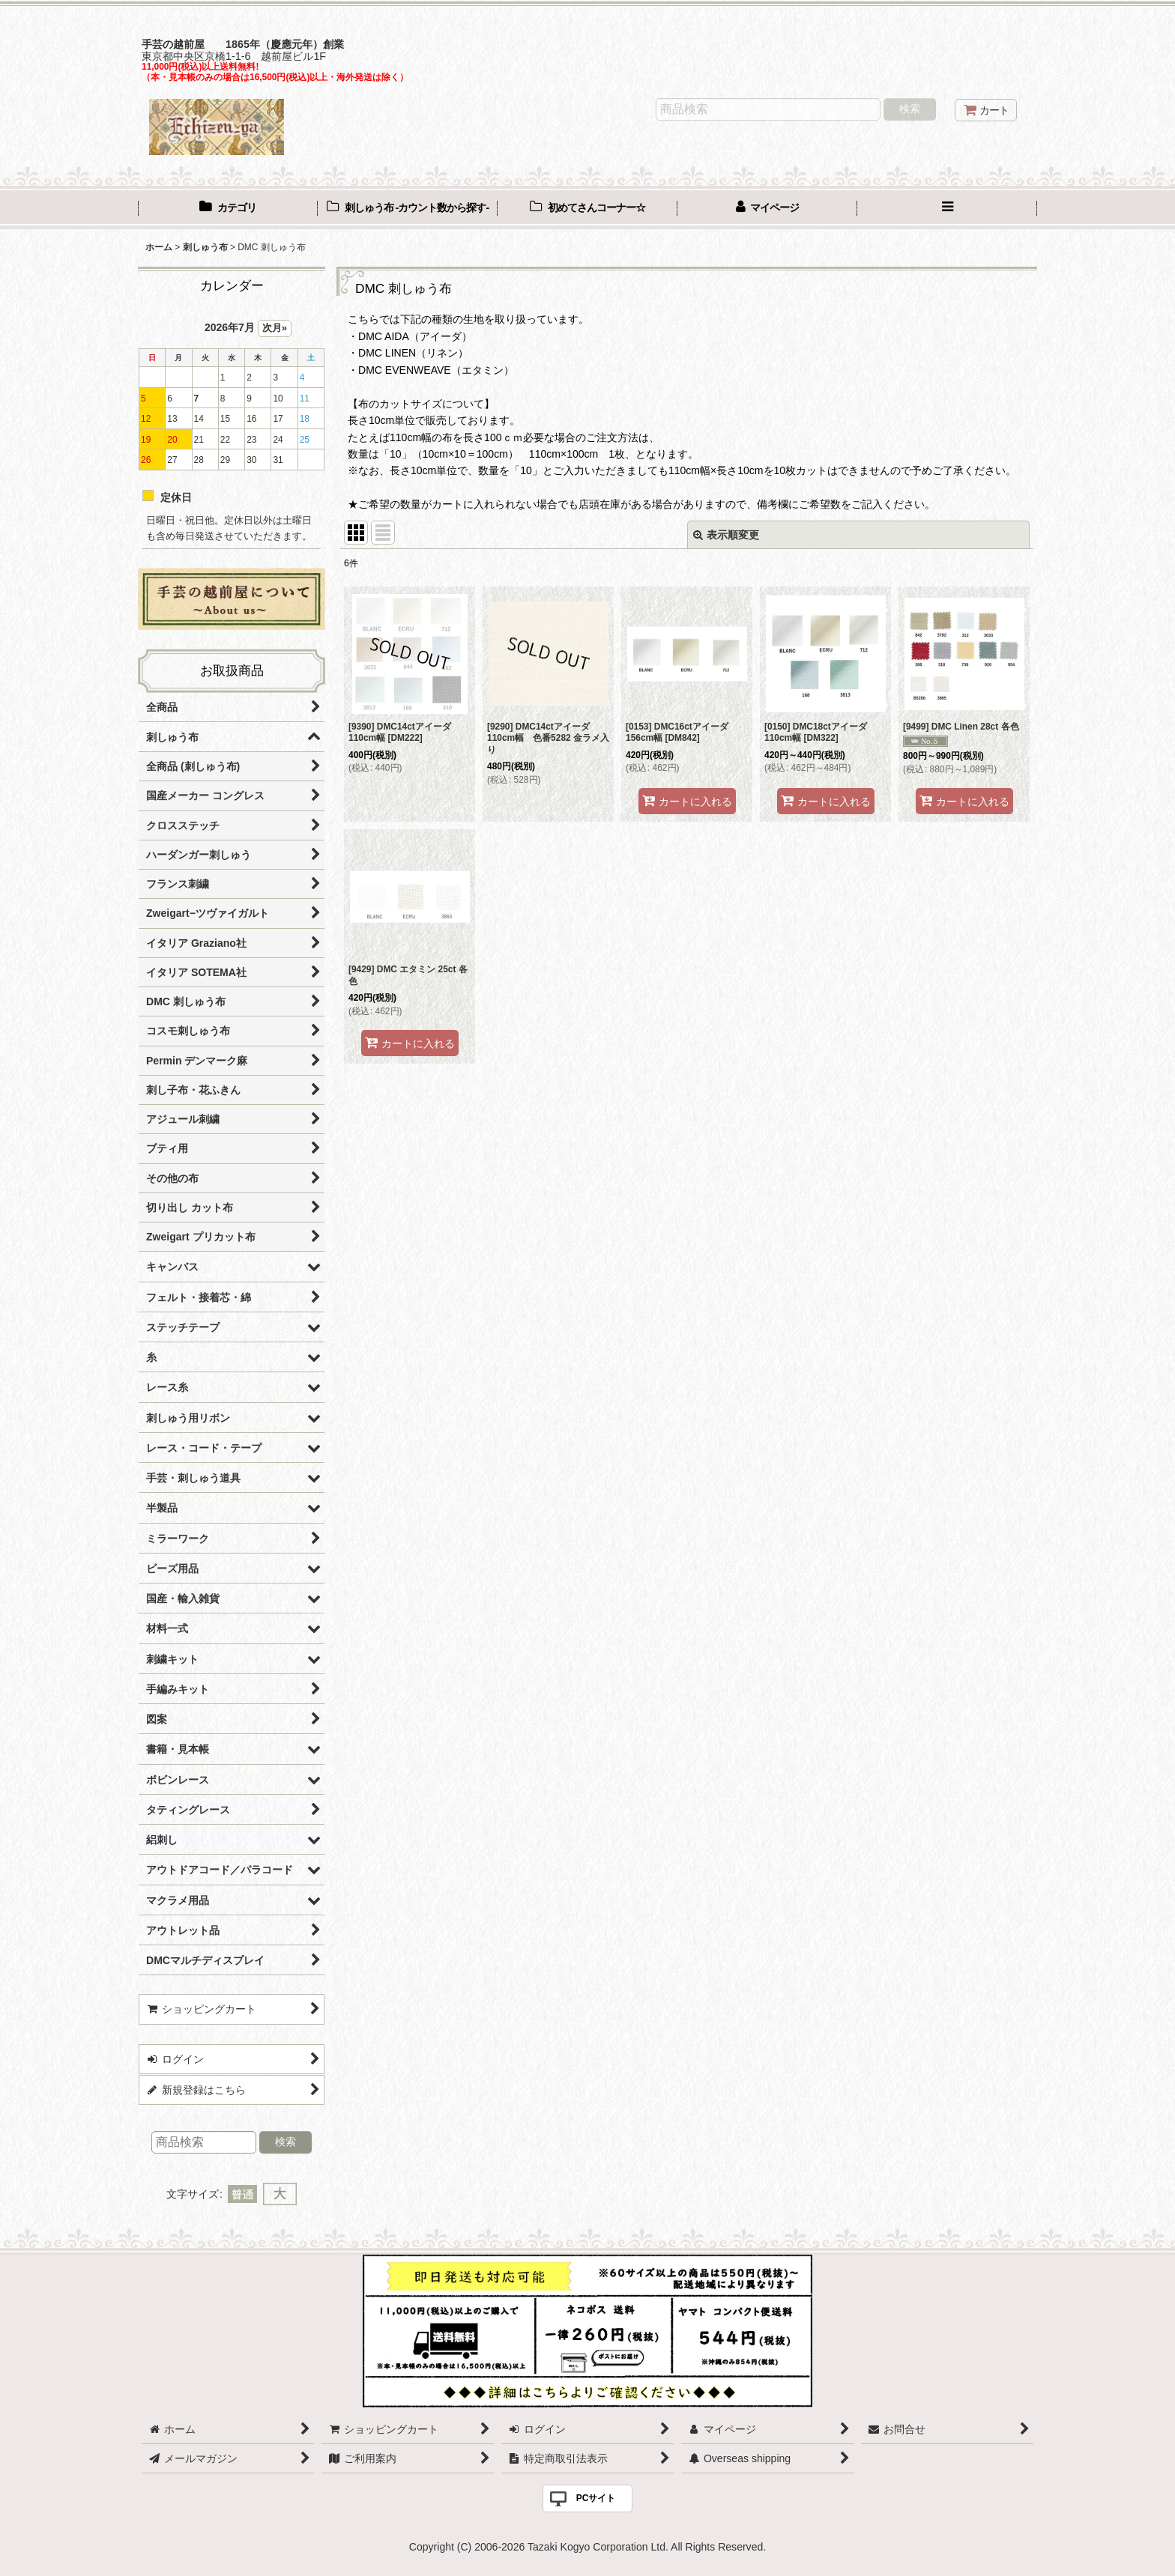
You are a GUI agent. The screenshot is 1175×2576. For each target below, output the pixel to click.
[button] (947, 209)
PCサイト (596, 2498)
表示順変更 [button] (726, 535)
